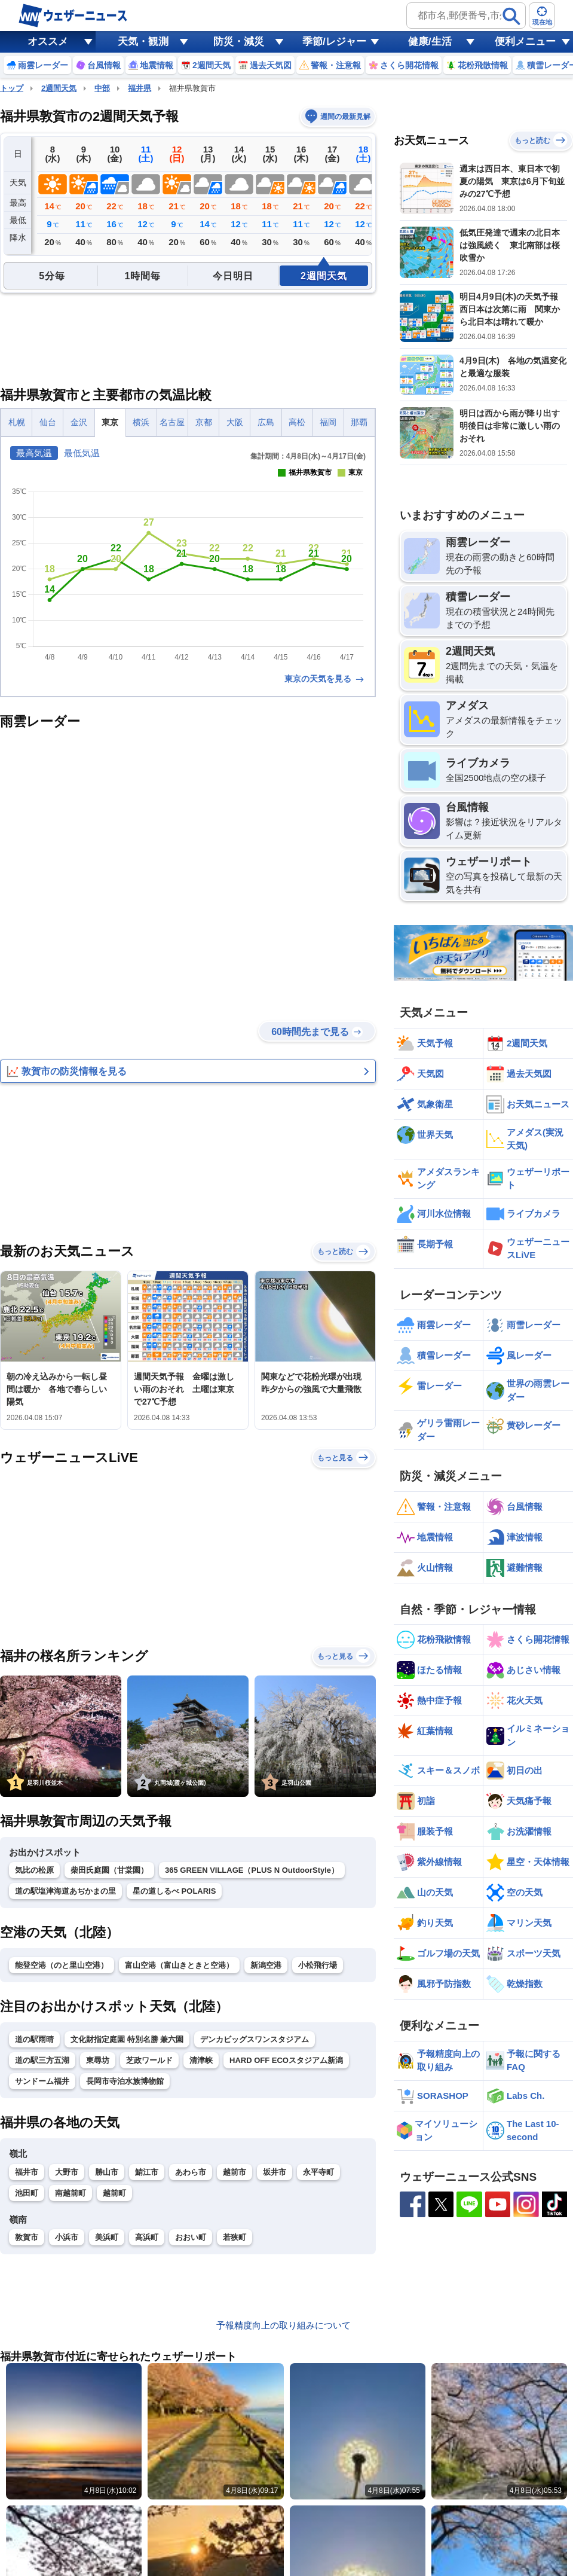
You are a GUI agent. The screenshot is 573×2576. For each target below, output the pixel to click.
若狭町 (234, 2237)
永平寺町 (318, 2172)
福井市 (26, 2172)
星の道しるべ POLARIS (174, 1891)
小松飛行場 (317, 1965)
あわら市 (190, 2172)
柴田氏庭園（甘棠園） (109, 1870)
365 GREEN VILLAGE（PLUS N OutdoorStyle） (252, 1870)
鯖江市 (146, 2172)
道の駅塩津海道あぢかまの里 (65, 1891)
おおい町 (190, 2237)
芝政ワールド (149, 2060)
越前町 (114, 2193)
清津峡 (201, 2060)
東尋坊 (97, 2060)
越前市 (234, 2172)
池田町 (26, 2193)
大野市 (66, 2172)
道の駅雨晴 (34, 2039)
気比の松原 (34, 1870)
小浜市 (66, 2237)
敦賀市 (26, 2237)
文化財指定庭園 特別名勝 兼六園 (127, 2039)
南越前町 (70, 2193)
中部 (102, 88)
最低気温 (82, 453)
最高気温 (34, 453)
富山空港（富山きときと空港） (179, 1965)
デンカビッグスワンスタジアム (254, 2039)
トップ (11, 88)
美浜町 (106, 2237)
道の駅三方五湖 (42, 2060)
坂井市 (274, 2172)
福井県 (139, 88)
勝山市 (106, 2172)
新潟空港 (265, 1965)
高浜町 (146, 2237)
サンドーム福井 (42, 2081)
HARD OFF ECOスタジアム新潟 (286, 2060)
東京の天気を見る (325, 678)
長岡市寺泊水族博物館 (125, 2081)
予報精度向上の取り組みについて (283, 2325)
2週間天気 (58, 88)
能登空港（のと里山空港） (61, 1965)
